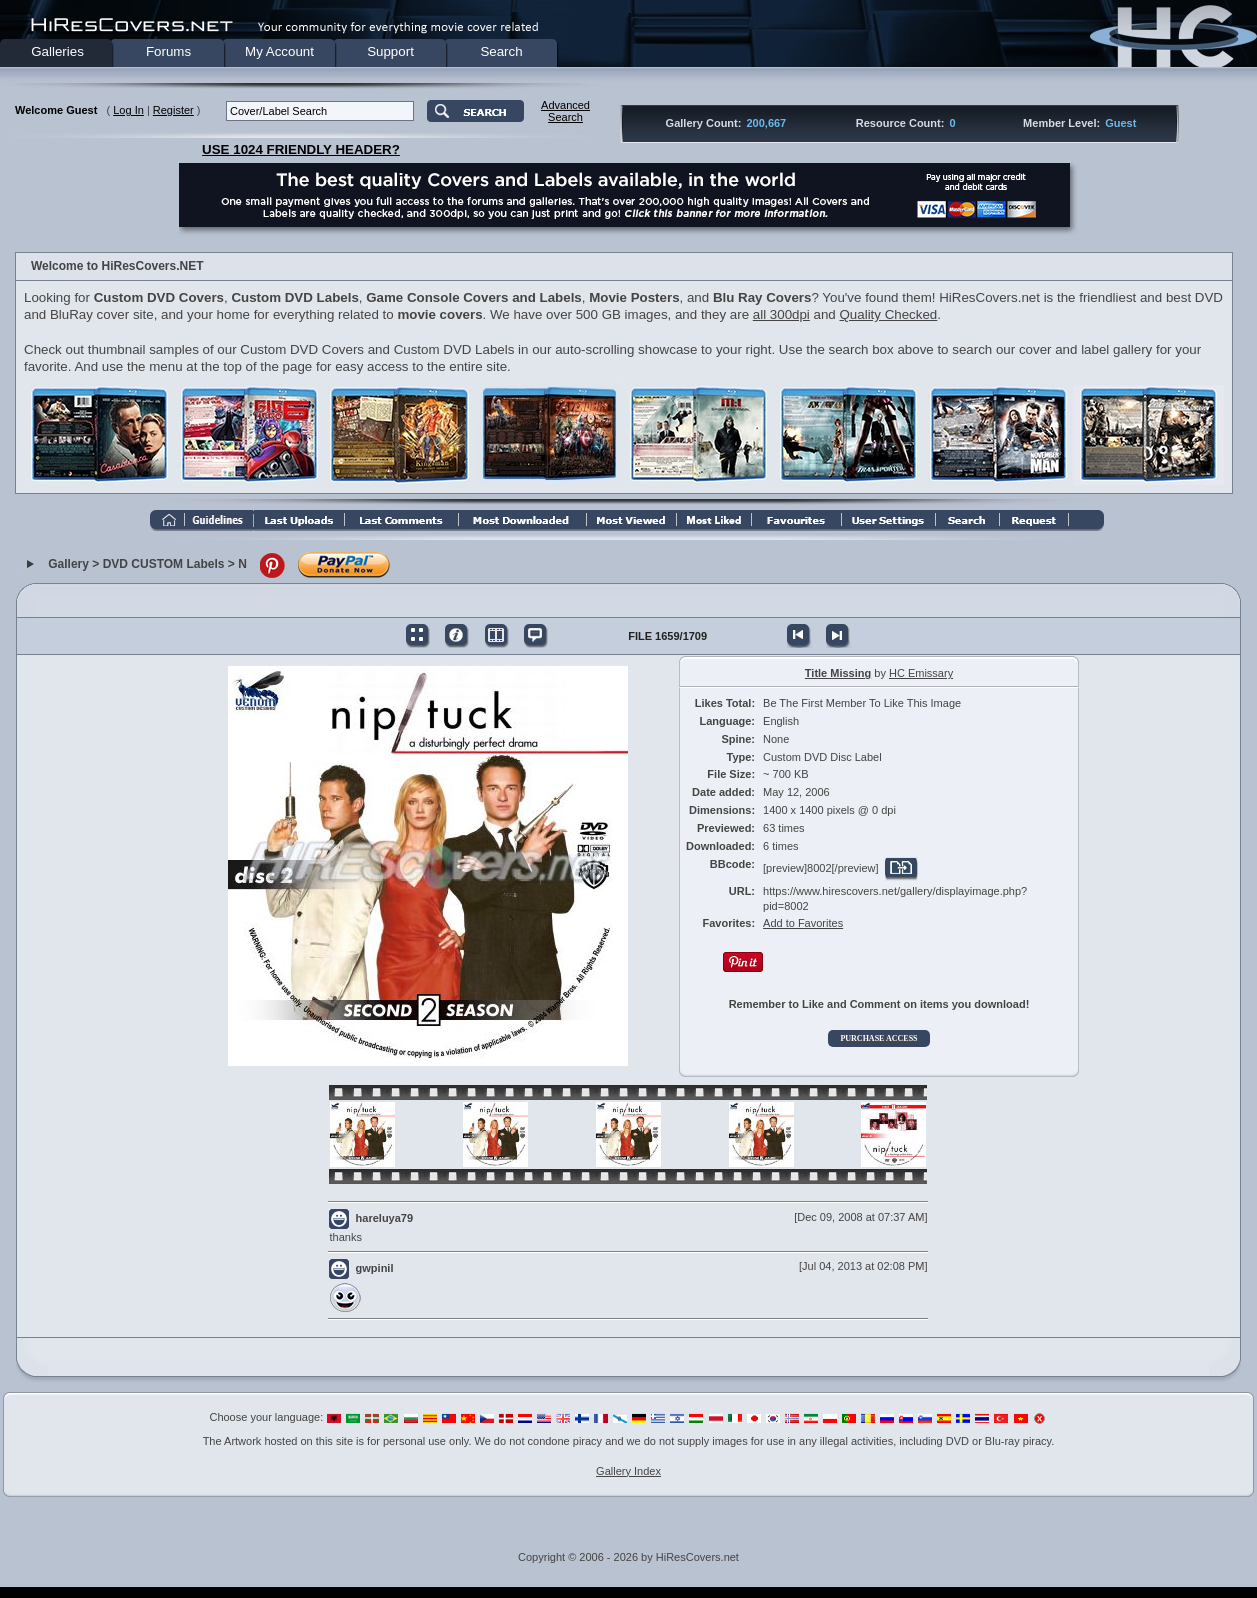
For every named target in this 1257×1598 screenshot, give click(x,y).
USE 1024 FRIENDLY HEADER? (301, 149)
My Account (279, 51)
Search (501, 51)
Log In (128, 110)
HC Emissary (921, 673)
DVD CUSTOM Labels (164, 564)
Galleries (57, 51)
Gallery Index (628, 1471)
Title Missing (838, 673)
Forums (168, 51)
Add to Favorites (803, 923)
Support (390, 51)
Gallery (68, 564)
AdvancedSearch (565, 111)
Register (173, 110)
